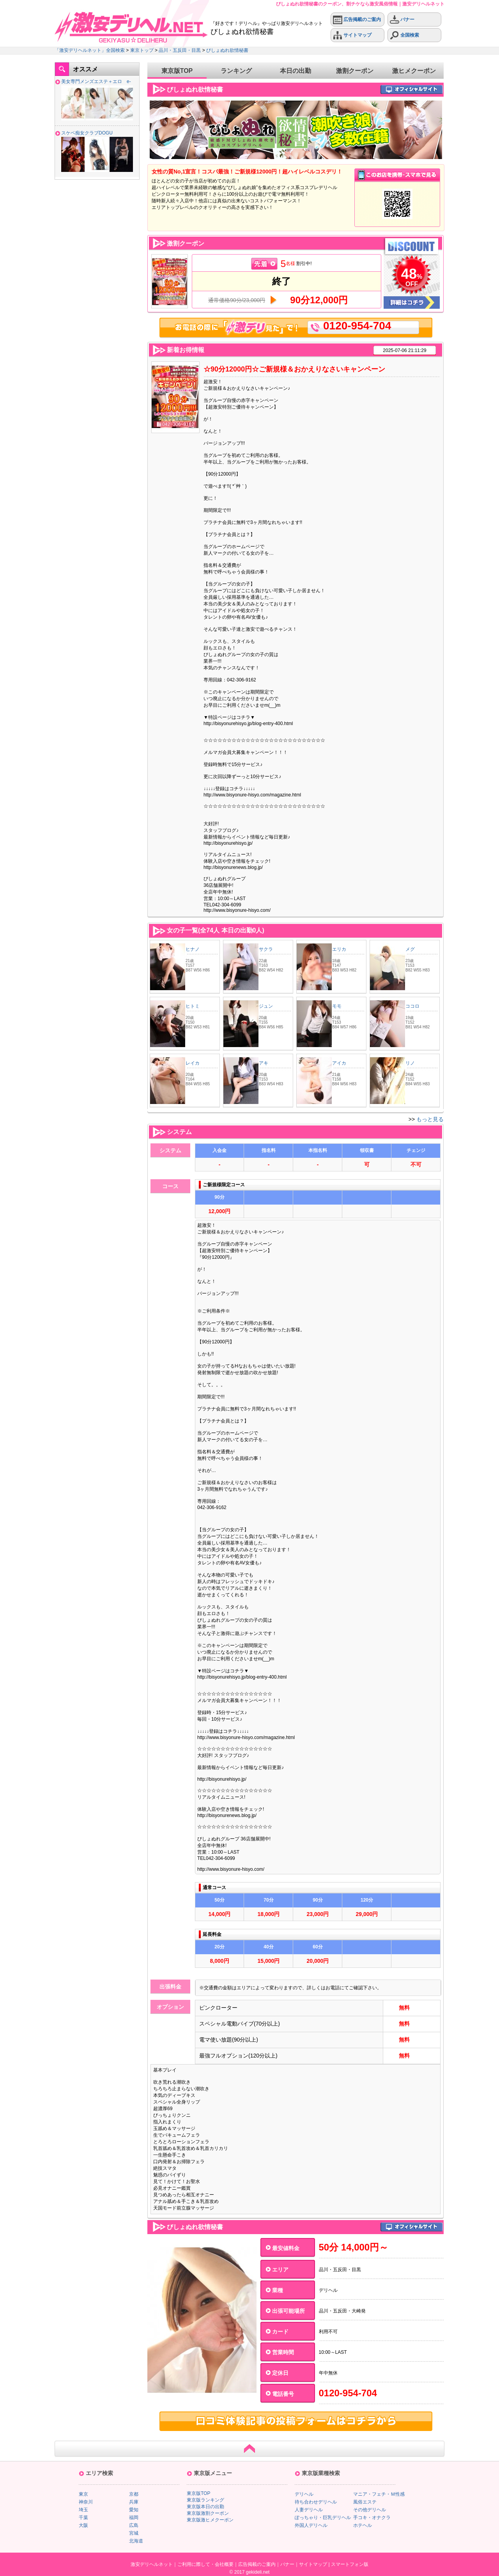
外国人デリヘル (311, 2525)
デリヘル (304, 2494)
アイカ (339, 1063)
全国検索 (404, 35)
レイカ (193, 1063)
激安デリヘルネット (152, 2564)
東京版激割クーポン (208, 2513)
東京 (83, 2494)
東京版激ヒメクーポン (210, 2520)
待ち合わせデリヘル (316, 2502)
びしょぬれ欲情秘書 (227, 50)
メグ (410, 949)
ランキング (236, 70)
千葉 (83, 2517)
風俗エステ (365, 2502)
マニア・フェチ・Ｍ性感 (379, 2494)
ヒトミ (193, 1006)
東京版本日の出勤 (205, 2506)
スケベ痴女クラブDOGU (87, 133)
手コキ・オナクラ (372, 2517)
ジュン (266, 1006)
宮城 (133, 2533)
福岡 (133, 2517)
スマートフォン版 (349, 2564)
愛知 (133, 2509)
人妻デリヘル (309, 2509)
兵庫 (133, 2502)
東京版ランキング (205, 2500)
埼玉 (83, 2509)
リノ (410, 1063)
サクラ (266, 949)
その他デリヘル (369, 2509)
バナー (402, 20)
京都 (133, 2494)
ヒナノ (193, 949)
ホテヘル (362, 2525)
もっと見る (430, 1119)
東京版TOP (177, 70)
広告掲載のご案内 (357, 20)
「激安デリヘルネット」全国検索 (90, 50)
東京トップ (142, 50)
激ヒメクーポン (414, 70)
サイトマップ (352, 35)
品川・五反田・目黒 (180, 50)
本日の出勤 (295, 70)
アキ (263, 1063)
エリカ (339, 949)
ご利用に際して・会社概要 (205, 2564)
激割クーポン (354, 70)
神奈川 (86, 2502)
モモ (337, 1006)
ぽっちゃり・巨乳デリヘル (323, 2517)
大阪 (83, 2525)
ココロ (412, 1006)
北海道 (136, 2541)
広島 (133, 2525)
